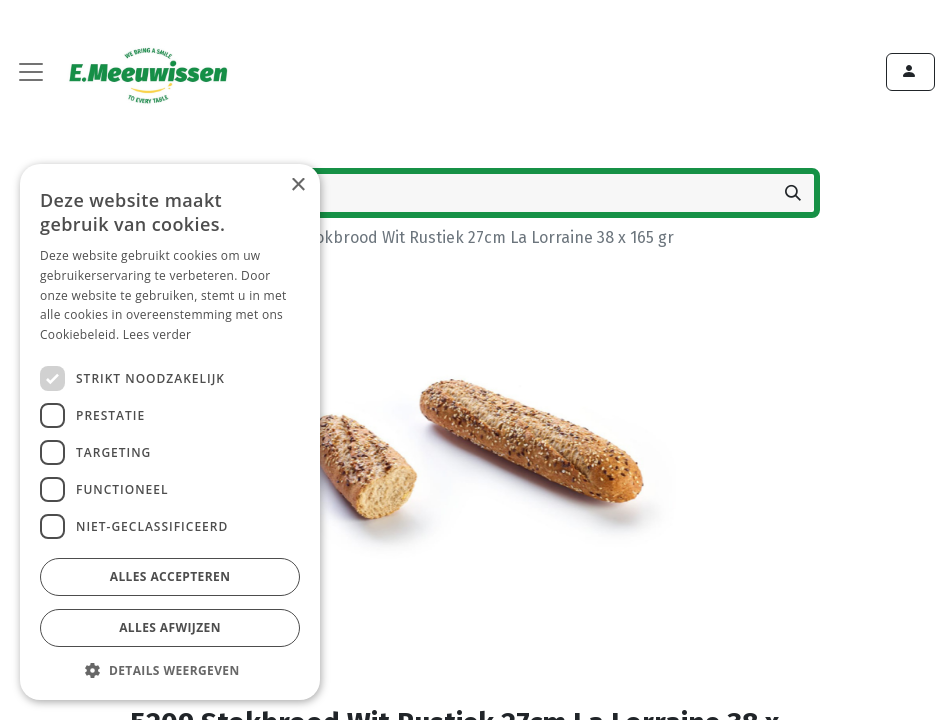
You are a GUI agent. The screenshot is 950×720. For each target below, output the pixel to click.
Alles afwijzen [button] (170, 627)
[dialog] (170, 432)
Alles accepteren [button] (170, 576)
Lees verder (157, 334)
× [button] (297, 185)
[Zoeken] (793, 193)
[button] (170, 670)
